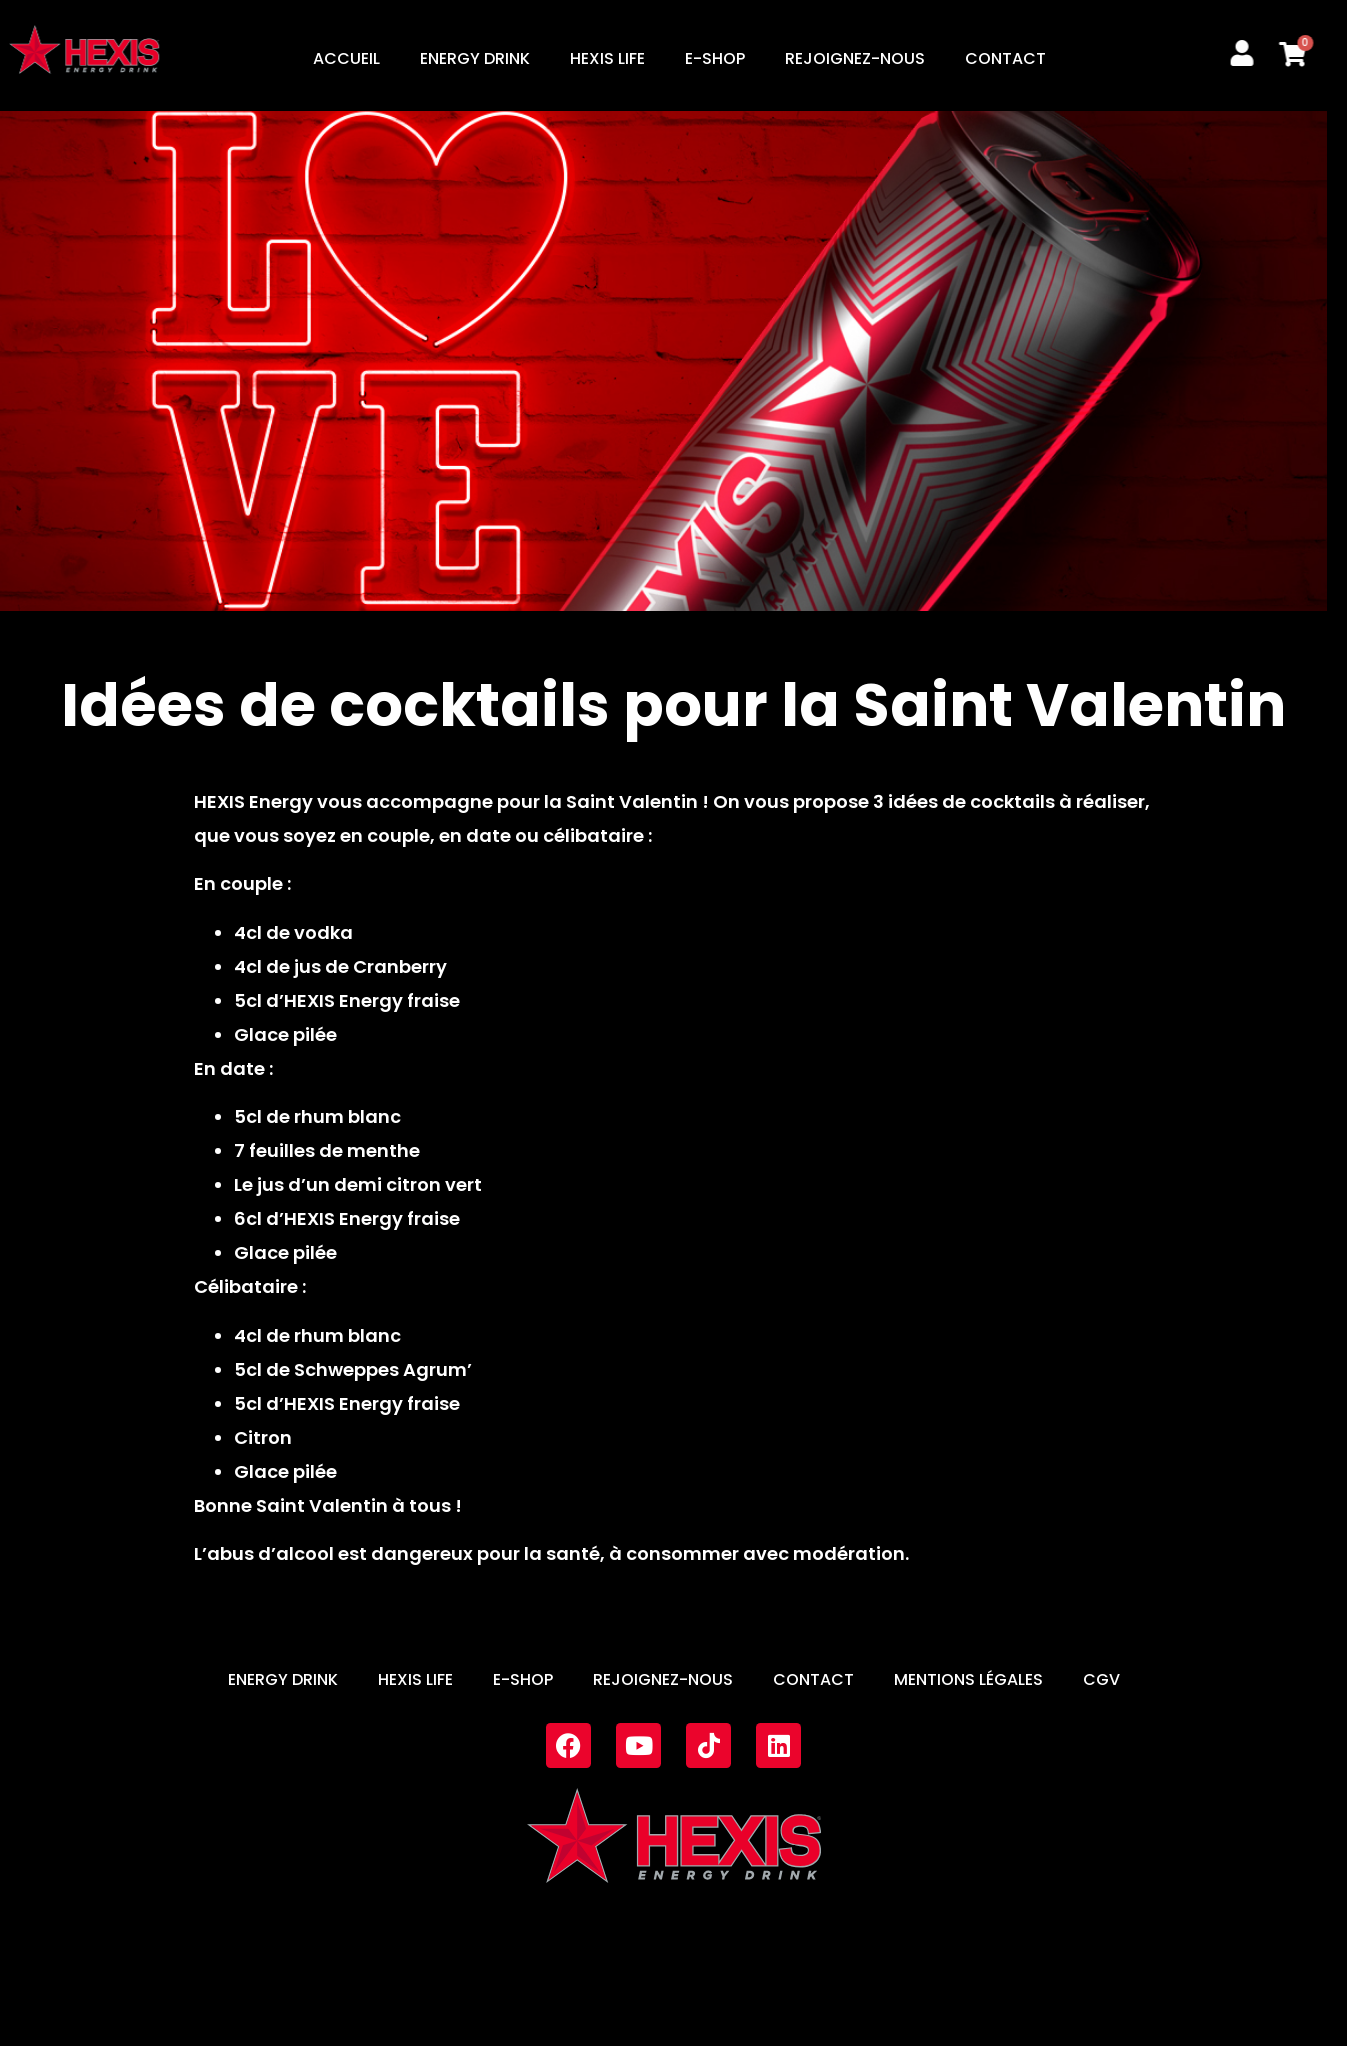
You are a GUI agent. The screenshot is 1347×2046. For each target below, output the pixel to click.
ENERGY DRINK (475, 58)
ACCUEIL (346, 58)
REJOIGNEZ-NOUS (855, 58)
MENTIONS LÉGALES (968, 1679)
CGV (1101, 1679)
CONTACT (1005, 58)
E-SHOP (715, 58)
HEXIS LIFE (607, 58)
